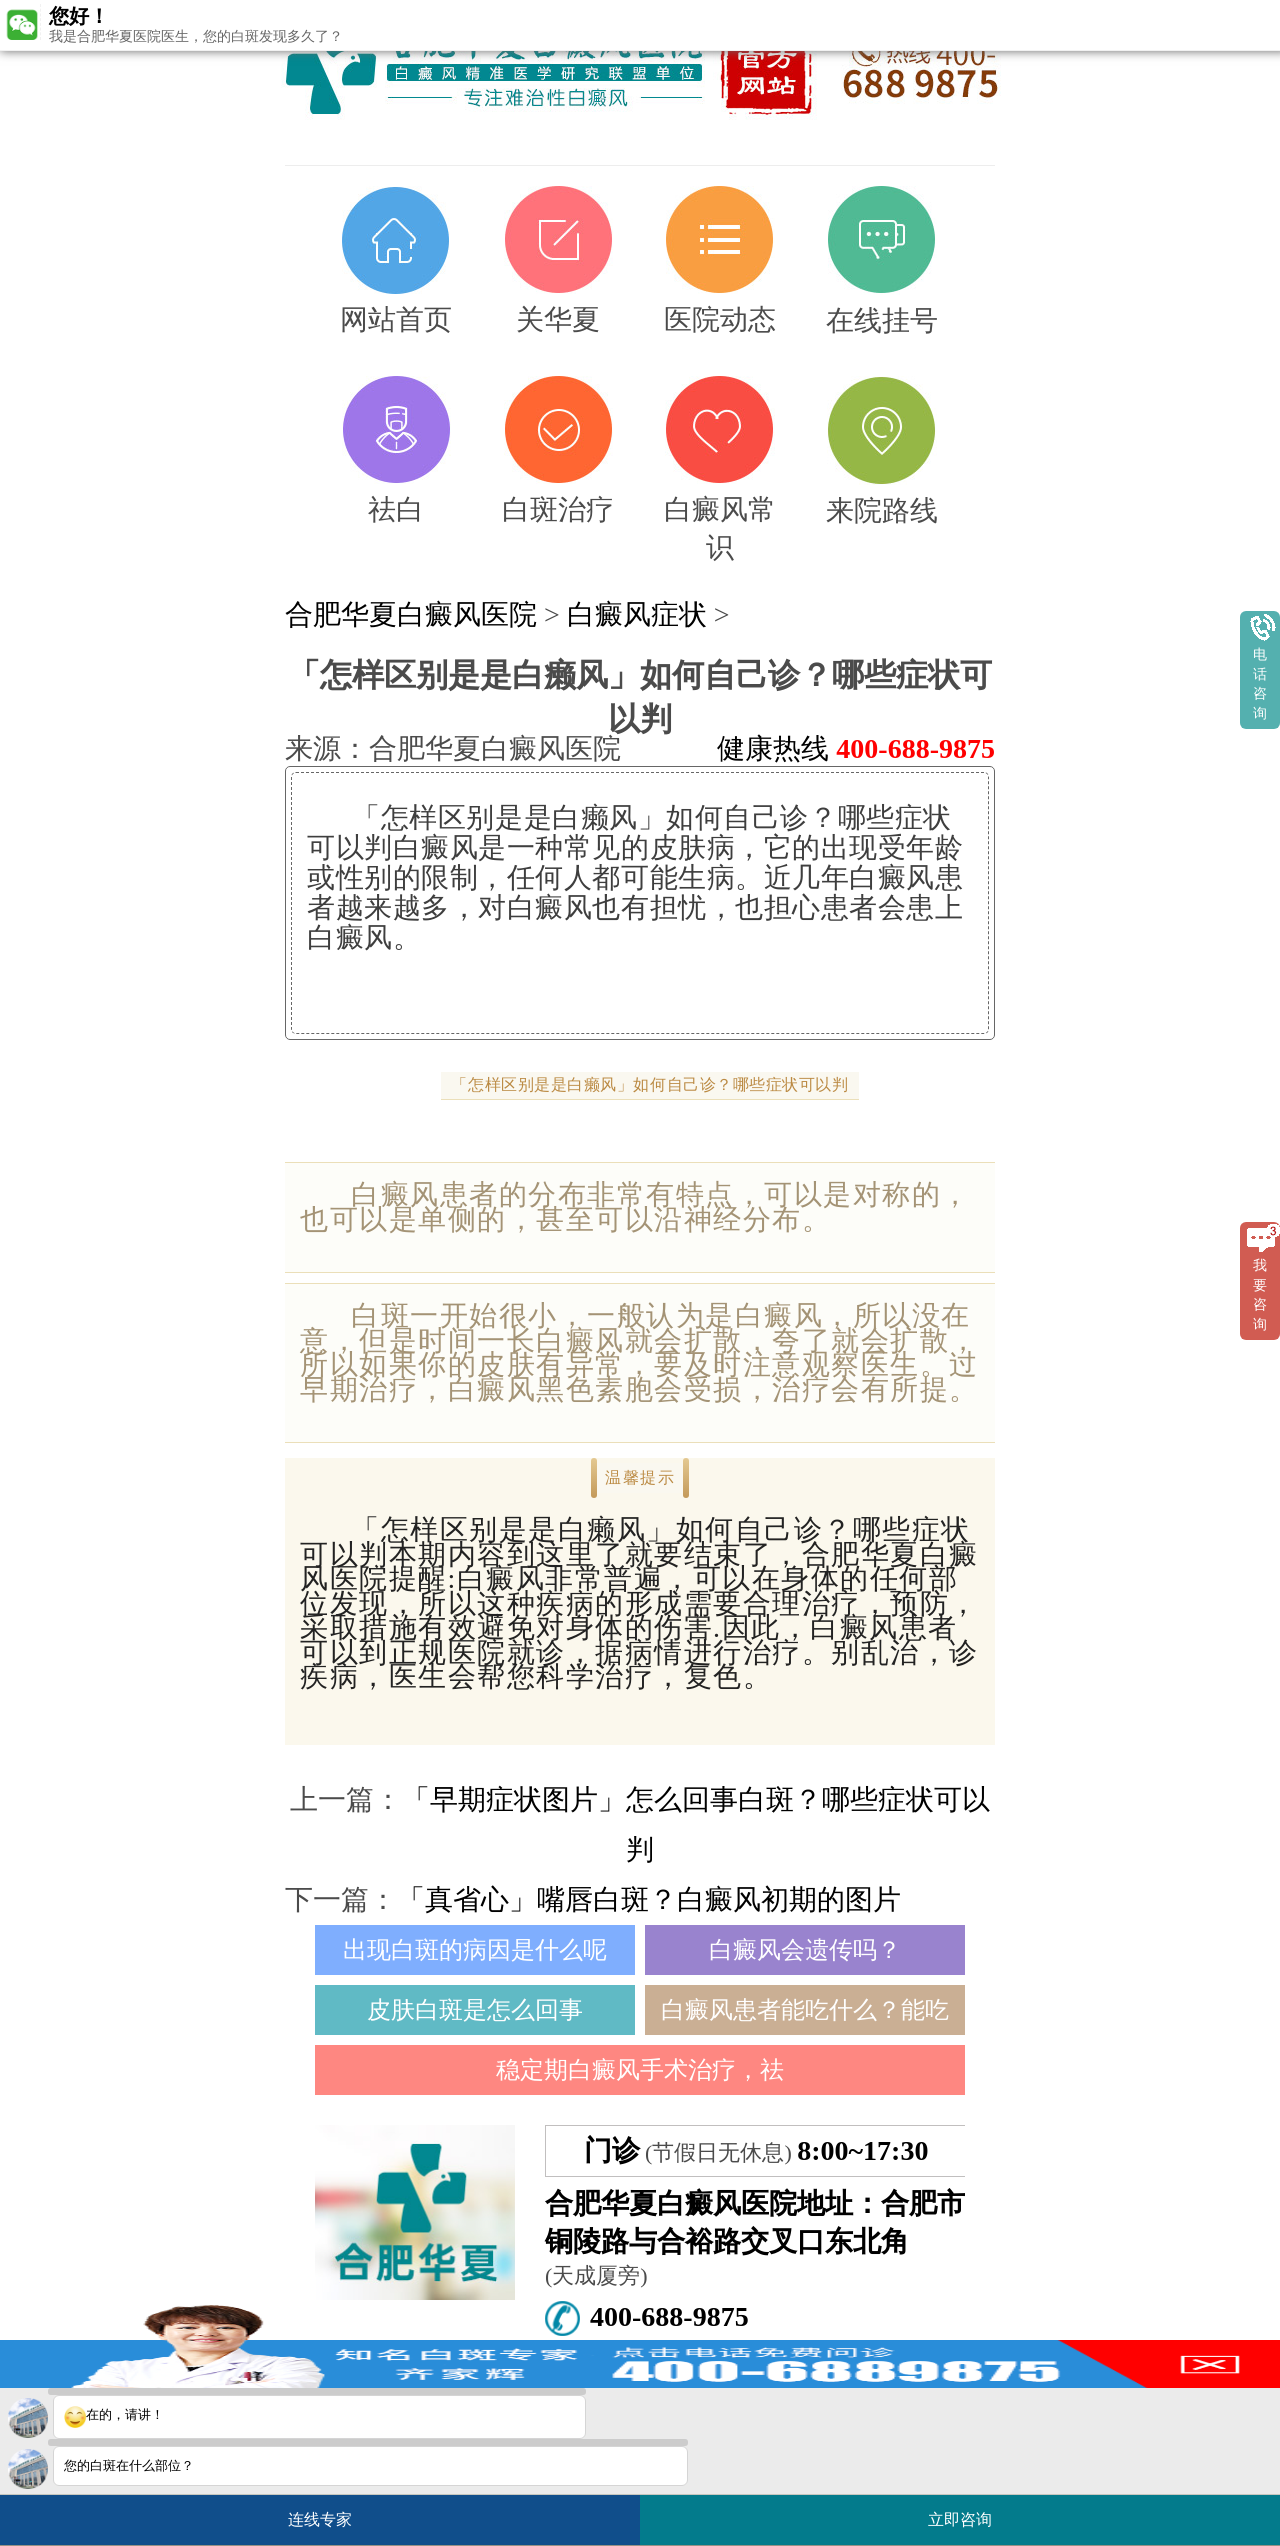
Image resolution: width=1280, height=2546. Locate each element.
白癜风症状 (637, 614)
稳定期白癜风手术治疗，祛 (640, 2070)
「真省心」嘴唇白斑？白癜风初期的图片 (649, 1899)
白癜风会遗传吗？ (805, 1950)
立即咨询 (970, 2511)
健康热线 (856, 748)
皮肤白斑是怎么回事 (475, 2010)
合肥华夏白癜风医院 (411, 614)
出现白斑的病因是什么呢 (475, 1950)
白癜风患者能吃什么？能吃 (805, 2010)
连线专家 (320, 2519)
